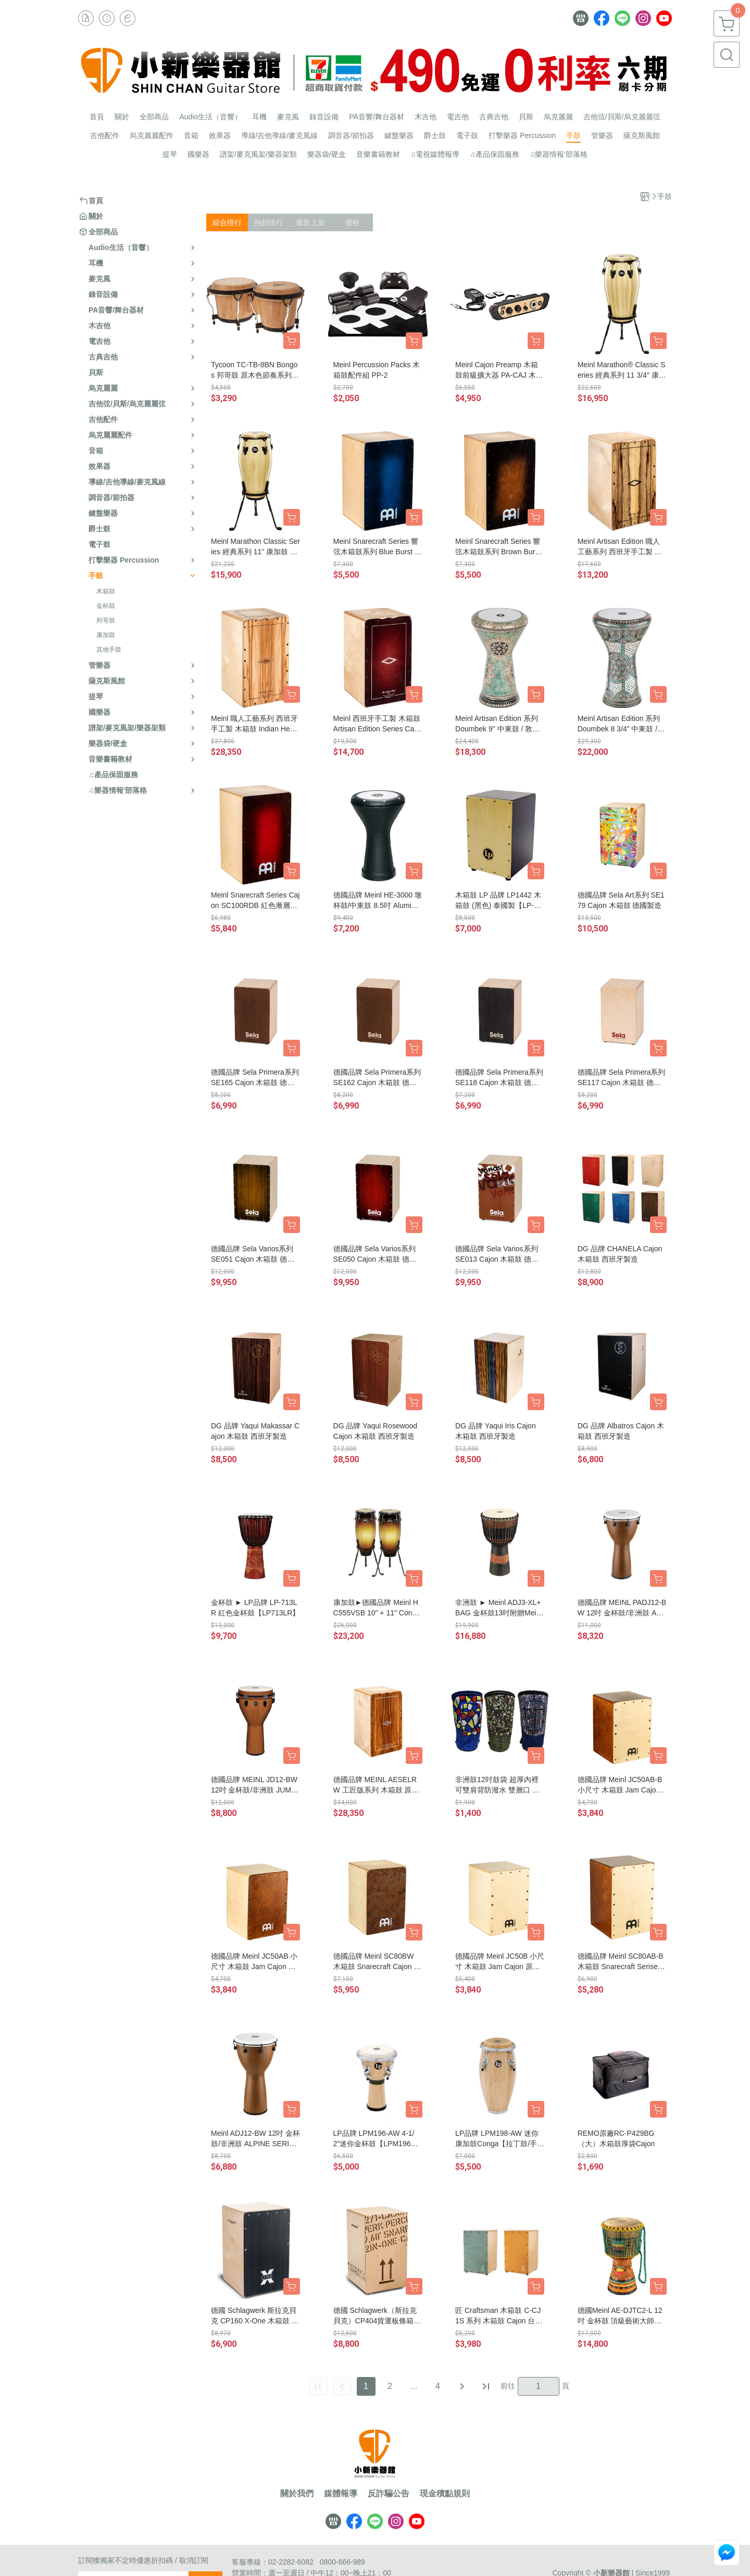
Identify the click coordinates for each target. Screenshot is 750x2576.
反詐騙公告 (388, 2494)
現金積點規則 (445, 2494)
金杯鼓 (105, 605)
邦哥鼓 (105, 620)
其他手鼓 (108, 649)
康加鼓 (105, 635)
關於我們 (297, 2494)
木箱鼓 (105, 591)
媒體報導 (340, 2494)
